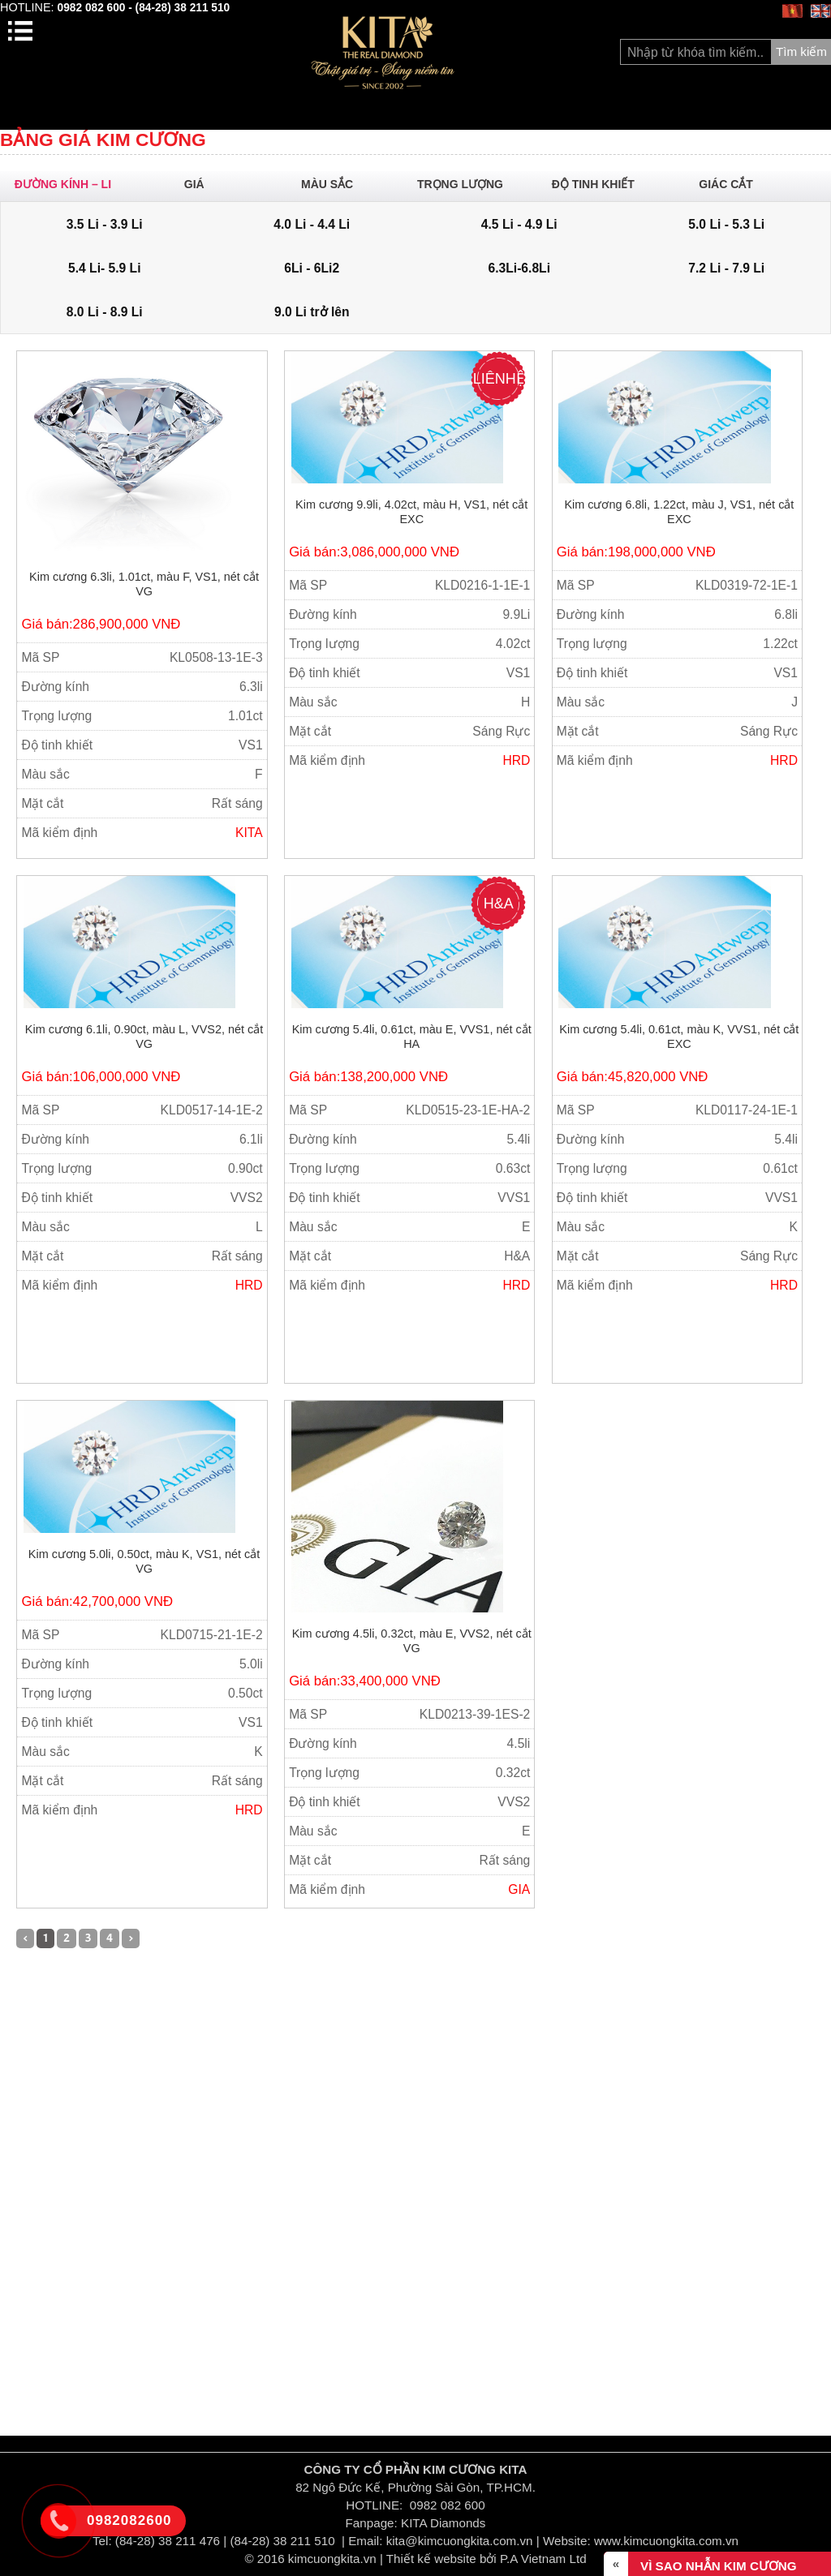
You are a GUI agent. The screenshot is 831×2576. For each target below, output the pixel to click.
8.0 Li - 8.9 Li (105, 312)
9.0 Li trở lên (312, 312)
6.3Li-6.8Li (520, 268)
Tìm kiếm (801, 51)
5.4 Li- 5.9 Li (104, 268)
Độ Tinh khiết (600, 184)
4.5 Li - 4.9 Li (519, 224)
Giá (201, 184)
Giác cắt (733, 184)
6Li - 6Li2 (311, 268)
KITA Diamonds (443, 2523)
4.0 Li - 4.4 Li (311, 224)
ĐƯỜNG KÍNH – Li (69, 184)
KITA (249, 832)
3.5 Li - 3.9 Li (105, 224)
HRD (516, 760)
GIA (519, 1889)
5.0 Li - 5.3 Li (726, 224)
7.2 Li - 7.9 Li (726, 268)
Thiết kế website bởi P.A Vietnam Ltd (486, 2558)
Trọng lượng (467, 184)
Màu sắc (334, 184)
